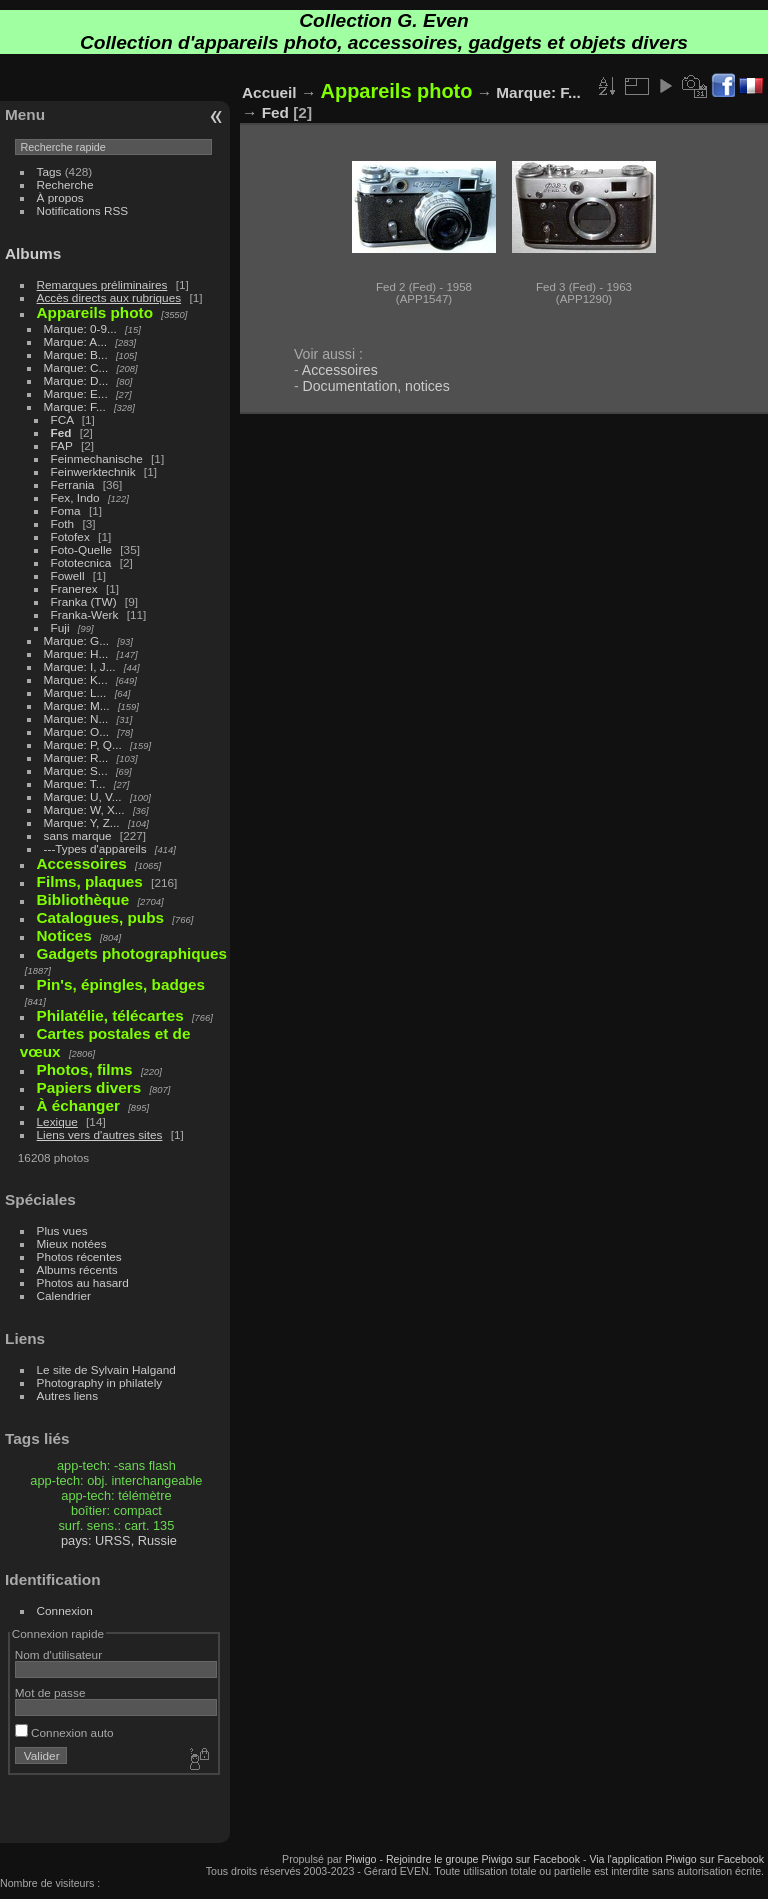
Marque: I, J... (80, 666)
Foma (66, 510)
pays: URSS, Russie (119, 1540)
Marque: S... (76, 770)
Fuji (60, 627)
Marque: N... (76, 718)
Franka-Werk (85, 614)
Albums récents (77, 1269)
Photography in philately (100, 1382)
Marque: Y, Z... (82, 822)
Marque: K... (76, 679)
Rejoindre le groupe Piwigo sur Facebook (483, 1859)
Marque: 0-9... (80, 328)
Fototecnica (81, 562)
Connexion (65, 1610)
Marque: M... (77, 705)
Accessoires (340, 370)
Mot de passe (50, 1692)
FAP (62, 445)
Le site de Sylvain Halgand (106, 1369)
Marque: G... (76, 640)
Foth (63, 523)
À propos (60, 197)
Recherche (65, 184)
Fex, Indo (75, 497)
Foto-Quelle (81, 549)
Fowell (68, 575)
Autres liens (67, 1395)
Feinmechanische (97, 458)
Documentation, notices (376, 386)
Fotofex (70, 536)
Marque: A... (75, 341)
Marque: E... (76, 393)
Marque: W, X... (84, 809)
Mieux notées (72, 1243)
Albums (33, 253)
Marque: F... (75, 406)
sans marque (78, 835)
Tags (49, 171)
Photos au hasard (83, 1282)
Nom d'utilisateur (58, 1654)
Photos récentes (79, 1256)
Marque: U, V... (83, 796)
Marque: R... (76, 757)
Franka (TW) (84, 601)
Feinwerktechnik (93, 471)
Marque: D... (76, 380)
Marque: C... (76, 367)
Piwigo (360, 1859)
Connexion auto (64, 1732)
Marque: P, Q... (83, 744)
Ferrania (73, 484)
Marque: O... (76, 731)
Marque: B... (76, 354)
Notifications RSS (83, 210)
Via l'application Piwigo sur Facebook (676, 1859)
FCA (62, 419)
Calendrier (64, 1295)
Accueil (269, 92)
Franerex (74, 588)
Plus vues (62, 1230)
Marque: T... (75, 783)
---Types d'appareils (95, 848)
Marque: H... (76, 653)
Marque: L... (75, 692)
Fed (61, 432)
